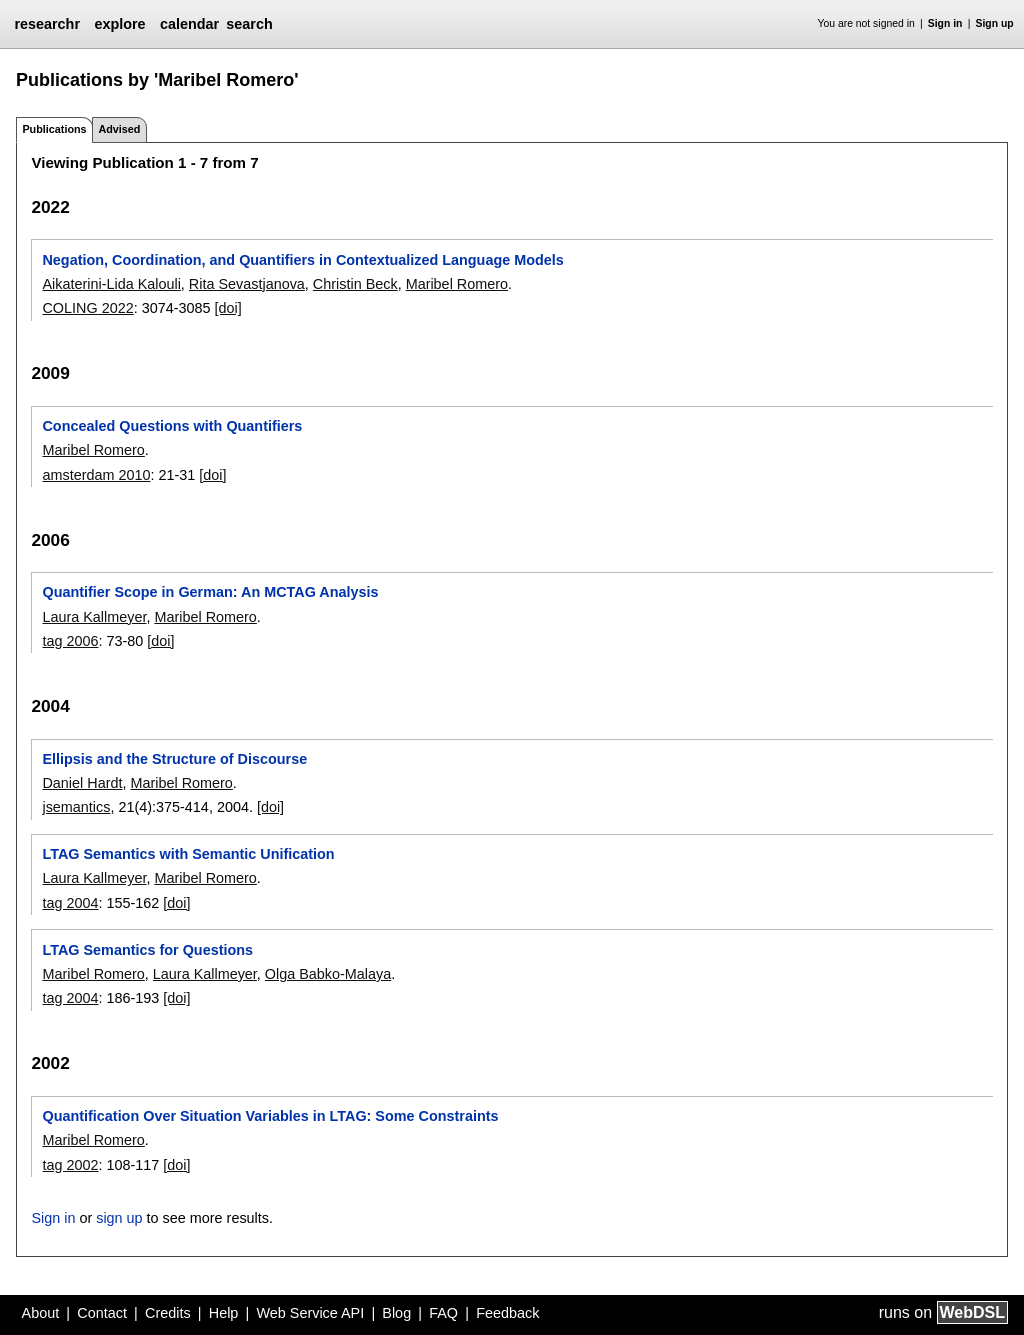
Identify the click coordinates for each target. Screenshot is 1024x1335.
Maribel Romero (457, 284)
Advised (119, 129)
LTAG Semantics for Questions (147, 950)
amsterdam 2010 (96, 475)
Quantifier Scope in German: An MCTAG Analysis (210, 592)
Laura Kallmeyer (94, 617)
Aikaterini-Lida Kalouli (111, 284)
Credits (168, 1313)
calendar (189, 24)
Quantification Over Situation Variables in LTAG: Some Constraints (270, 1116)
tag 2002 (70, 1165)
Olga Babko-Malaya (328, 974)
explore (119, 24)
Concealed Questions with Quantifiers (172, 426)
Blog (396, 1313)
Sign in (945, 23)
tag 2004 (70, 903)
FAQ (443, 1313)
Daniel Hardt (82, 783)
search (249, 24)
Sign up (995, 23)
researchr (47, 24)
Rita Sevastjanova (247, 284)
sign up (119, 1218)
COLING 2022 (87, 308)
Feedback (507, 1313)
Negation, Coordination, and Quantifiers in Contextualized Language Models (302, 260)
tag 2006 (70, 641)
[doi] (227, 308)
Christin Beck (355, 284)
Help (224, 1313)
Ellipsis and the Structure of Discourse (174, 759)
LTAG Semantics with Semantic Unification (188, 854)
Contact (102, 1313)
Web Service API (310, 1313)
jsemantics (76, 807)
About (41, 1313)
